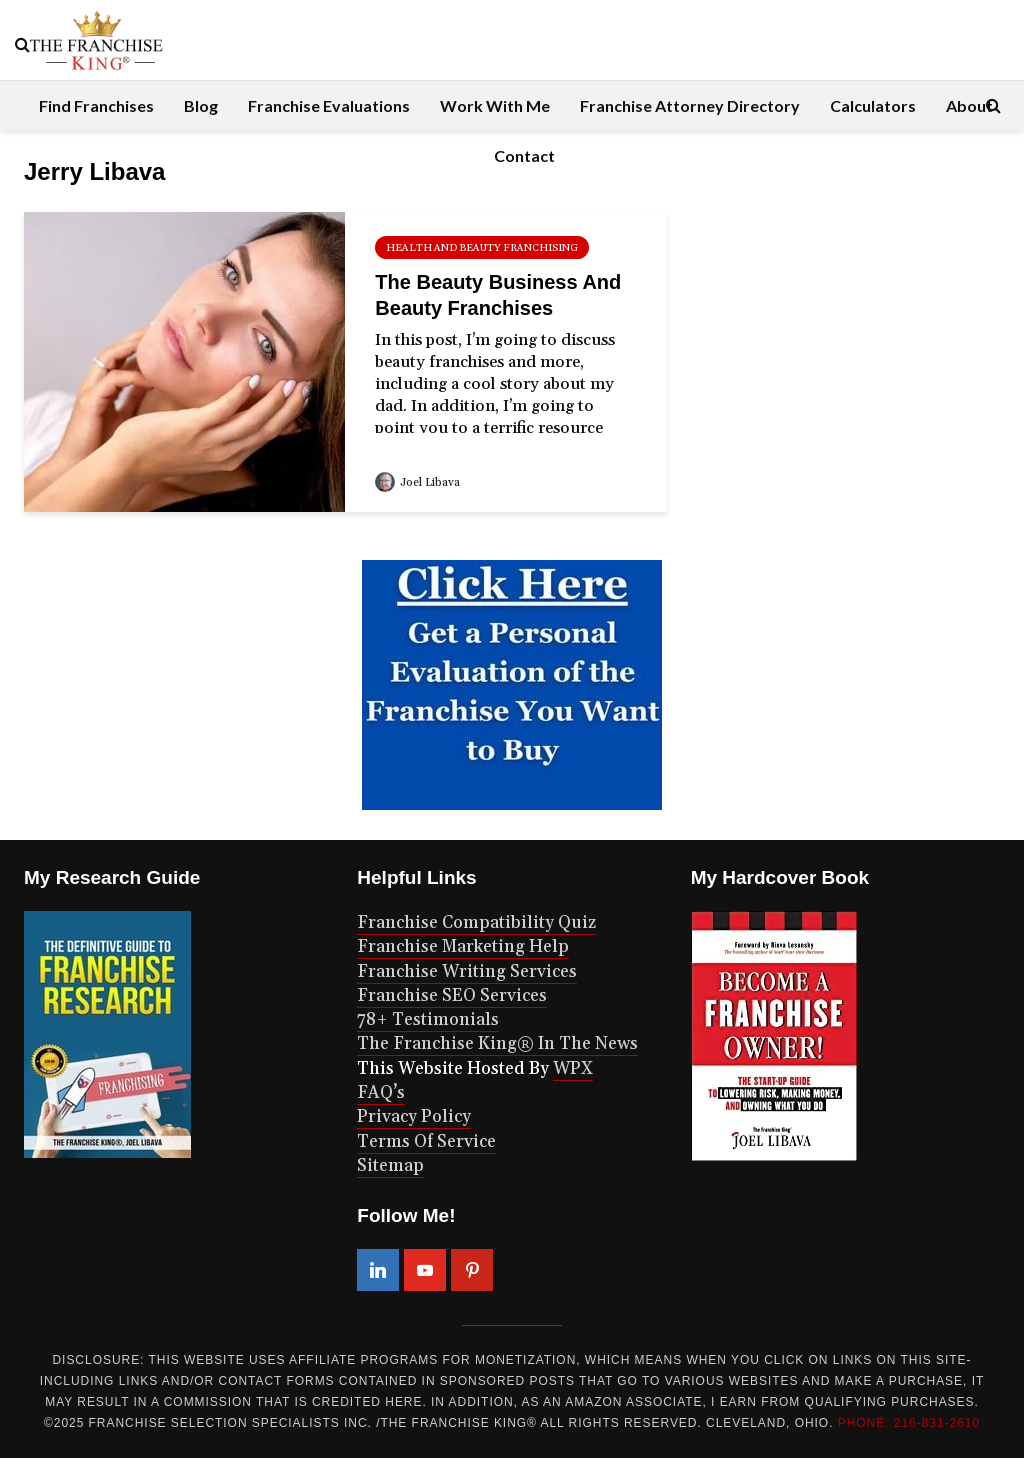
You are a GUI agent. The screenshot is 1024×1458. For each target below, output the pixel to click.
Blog (201, 105)
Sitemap (390, 1166)
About (969, 105)
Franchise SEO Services (452, 996)
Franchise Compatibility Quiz (476, 923)
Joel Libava (417, 483)
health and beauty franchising (482, 248)
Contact (524, 155)
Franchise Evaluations (329, 105)
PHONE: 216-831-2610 (909, 1423)
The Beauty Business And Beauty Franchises (498, 295)
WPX (573, 1069)
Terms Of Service (426, 1142)
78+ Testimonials (428, 1020)
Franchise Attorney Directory (690, 105)
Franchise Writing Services (467, 972)
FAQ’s (381, 1093)
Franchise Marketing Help (463, 947)
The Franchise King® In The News (497, 1044)
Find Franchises (96, 105)
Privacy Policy (414, 1117)
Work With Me (495, 105)
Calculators (873, 105)
